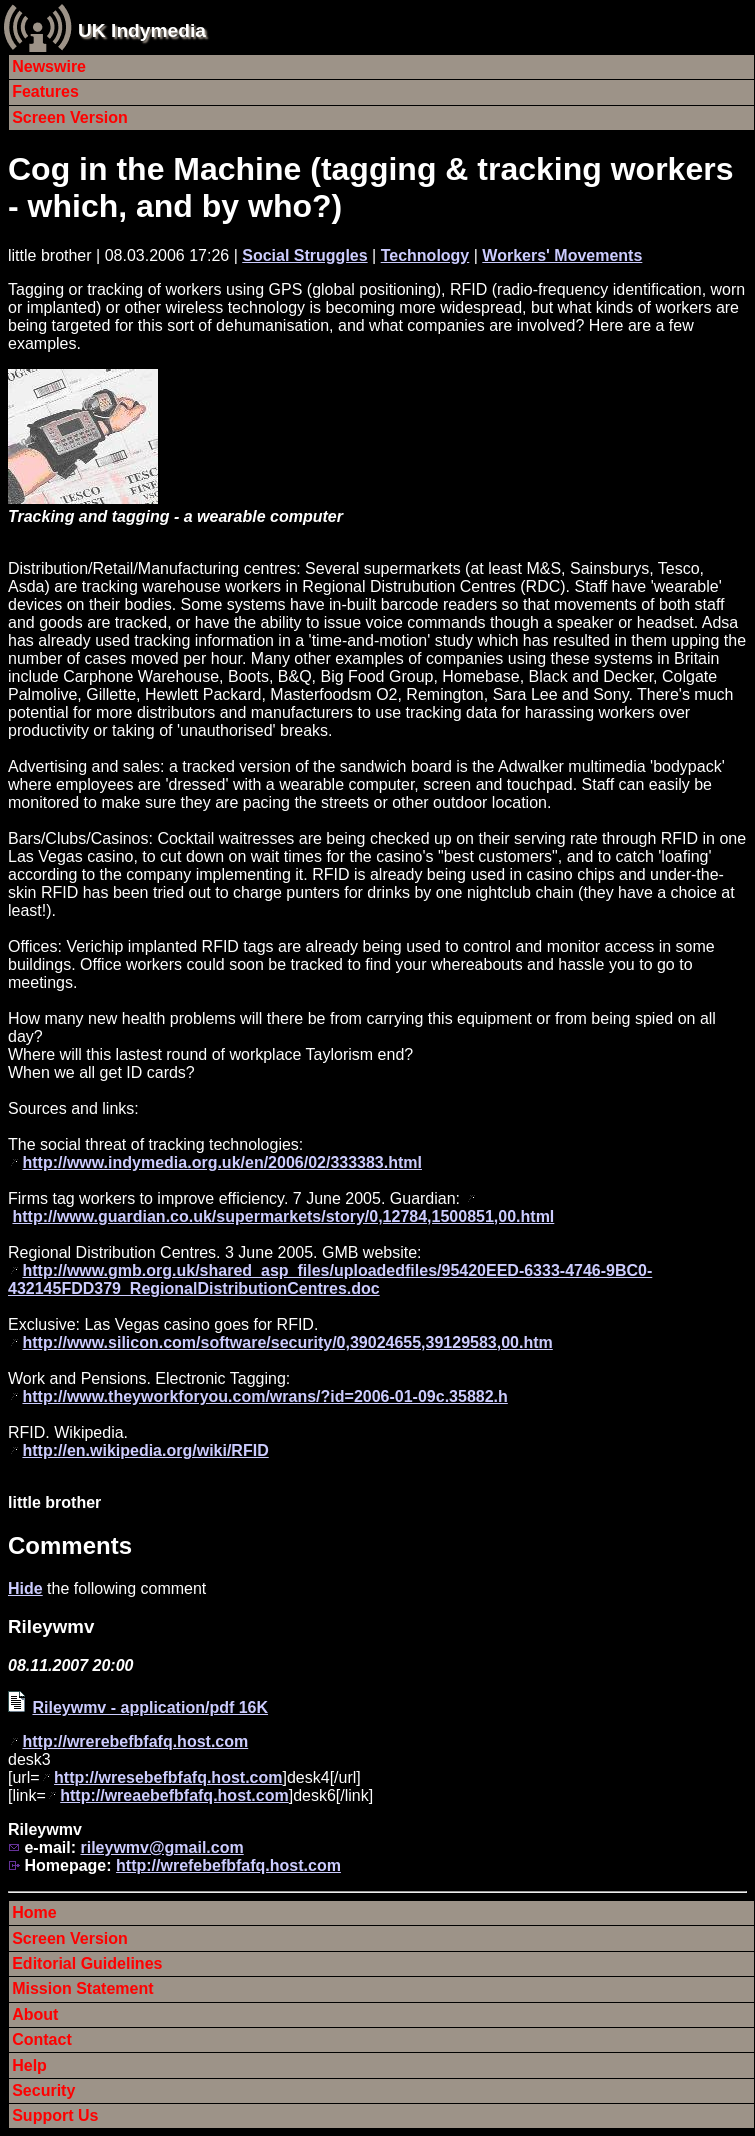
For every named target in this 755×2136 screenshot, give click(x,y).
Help (29, 2065)
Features (45, 91)
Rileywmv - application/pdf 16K (150, 1707)
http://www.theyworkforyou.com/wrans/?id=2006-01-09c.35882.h (264, 1396)
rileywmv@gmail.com (161, 1847)
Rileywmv (51, 1626)
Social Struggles (304, 255)
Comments (70, 1545)
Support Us (55, 2115)
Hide (25, 1588)
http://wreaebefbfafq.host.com (174, 1795)
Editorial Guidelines (87, 1963)
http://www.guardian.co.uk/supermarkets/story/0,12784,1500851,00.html (283, 1216)
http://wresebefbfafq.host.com (168, 1777)
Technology (425, 255)
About (35, 2014)
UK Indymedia (142, 30)
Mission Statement (82, 1988)
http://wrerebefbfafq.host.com (135, 1741)
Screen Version (70, 117)
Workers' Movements (562, 255)
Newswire (49, 66)
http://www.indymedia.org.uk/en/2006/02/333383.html (222, 1162)
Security (43, 2090)
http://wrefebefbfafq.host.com (228, 1865)
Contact (42, 2039)
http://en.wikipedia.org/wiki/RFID (145, 1450)
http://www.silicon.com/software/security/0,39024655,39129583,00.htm (287, 1342)
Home (34, 1912)
